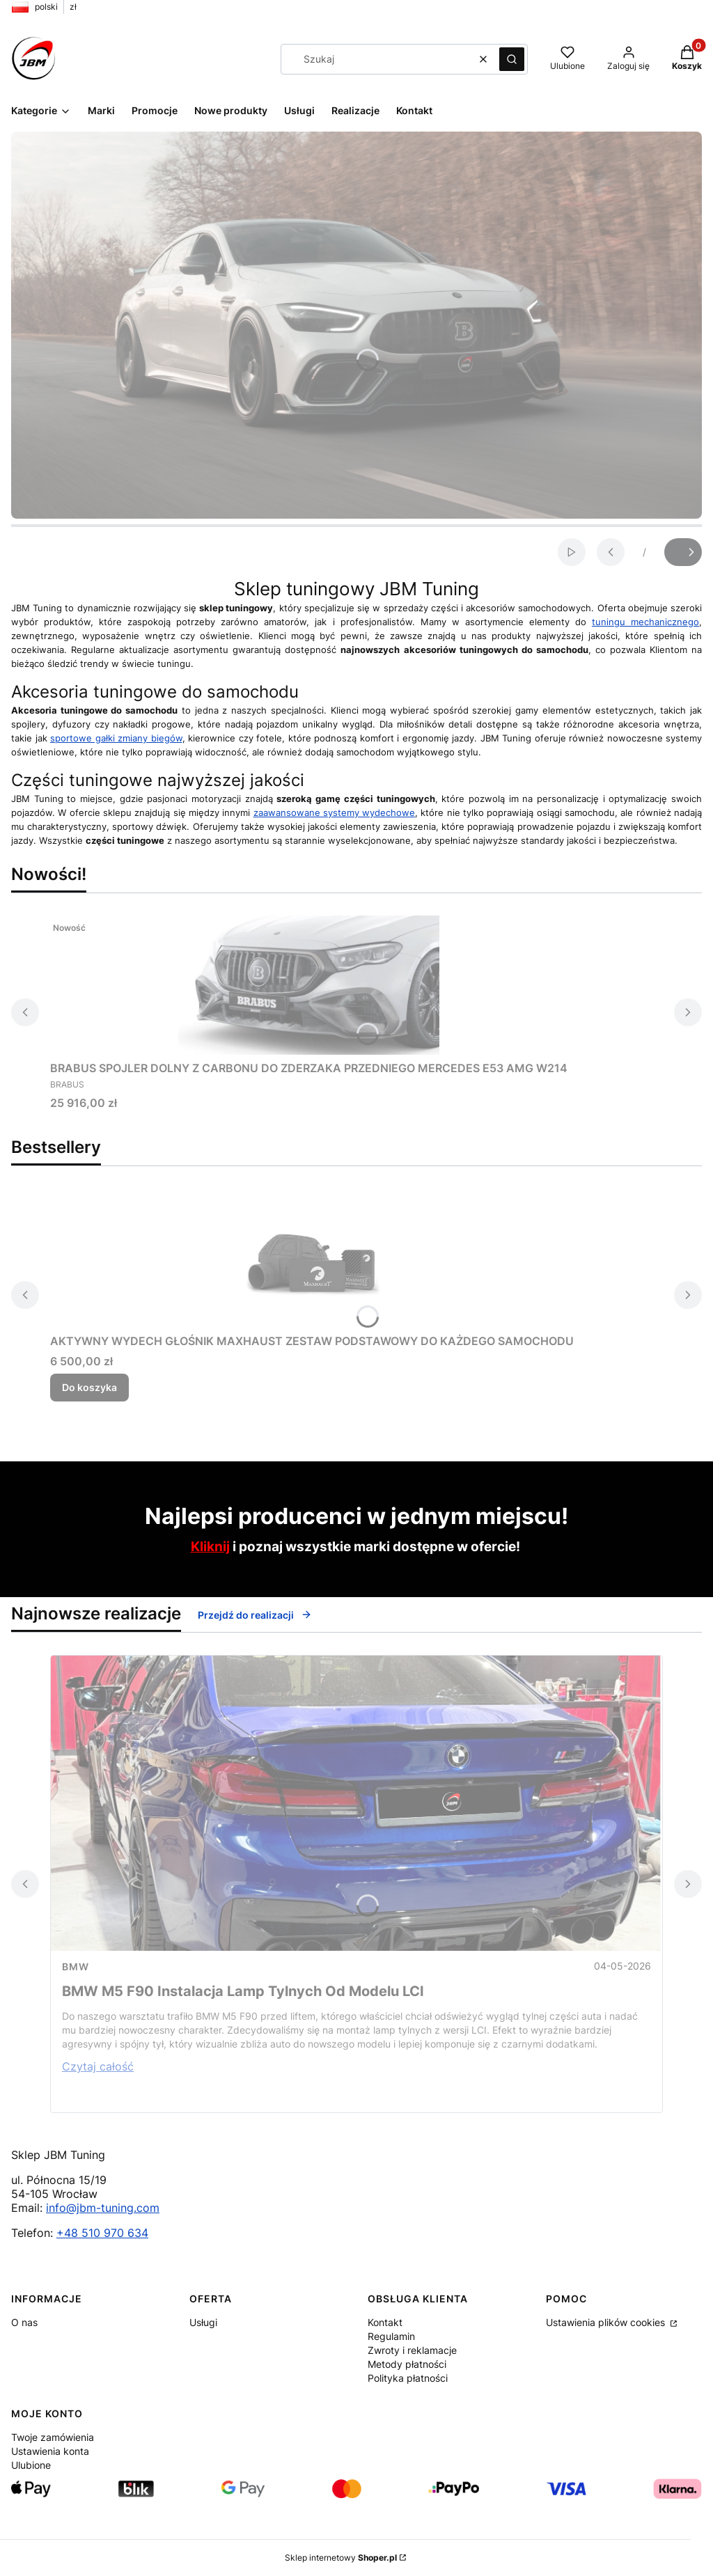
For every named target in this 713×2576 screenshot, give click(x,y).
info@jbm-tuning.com (102, 2208)
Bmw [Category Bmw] (75, 1966)
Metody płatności (407, 2364)
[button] (511, 59)
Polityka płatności (408, 2378)
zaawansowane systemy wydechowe (334, 812)
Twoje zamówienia (52, 2437)
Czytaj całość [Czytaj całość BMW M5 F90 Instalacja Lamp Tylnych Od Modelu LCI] (98, 2066)
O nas (24, 2322)
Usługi (203, 2322)
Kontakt (385, 2322)
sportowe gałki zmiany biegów (116, 738)
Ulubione (31, 2465)
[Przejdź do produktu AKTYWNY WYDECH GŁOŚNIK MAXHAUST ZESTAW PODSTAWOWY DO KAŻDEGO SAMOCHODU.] (312, 1258)
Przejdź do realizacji (255, 1615)
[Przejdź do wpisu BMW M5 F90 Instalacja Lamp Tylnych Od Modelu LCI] (356, 1803)
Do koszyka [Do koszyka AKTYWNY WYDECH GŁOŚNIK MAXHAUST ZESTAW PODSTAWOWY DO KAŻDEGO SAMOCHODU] (89, 1387)
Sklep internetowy (341, 2557)
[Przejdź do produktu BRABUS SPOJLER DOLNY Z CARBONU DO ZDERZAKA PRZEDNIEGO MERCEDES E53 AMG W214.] (309, 985)
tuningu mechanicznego (645, 621)
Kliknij (210, 1547)
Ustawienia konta (50, 2451)
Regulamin (391, 2336)
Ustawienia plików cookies (607, 2322)
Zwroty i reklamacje (412, 2350)
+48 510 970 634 (102, 2233)
